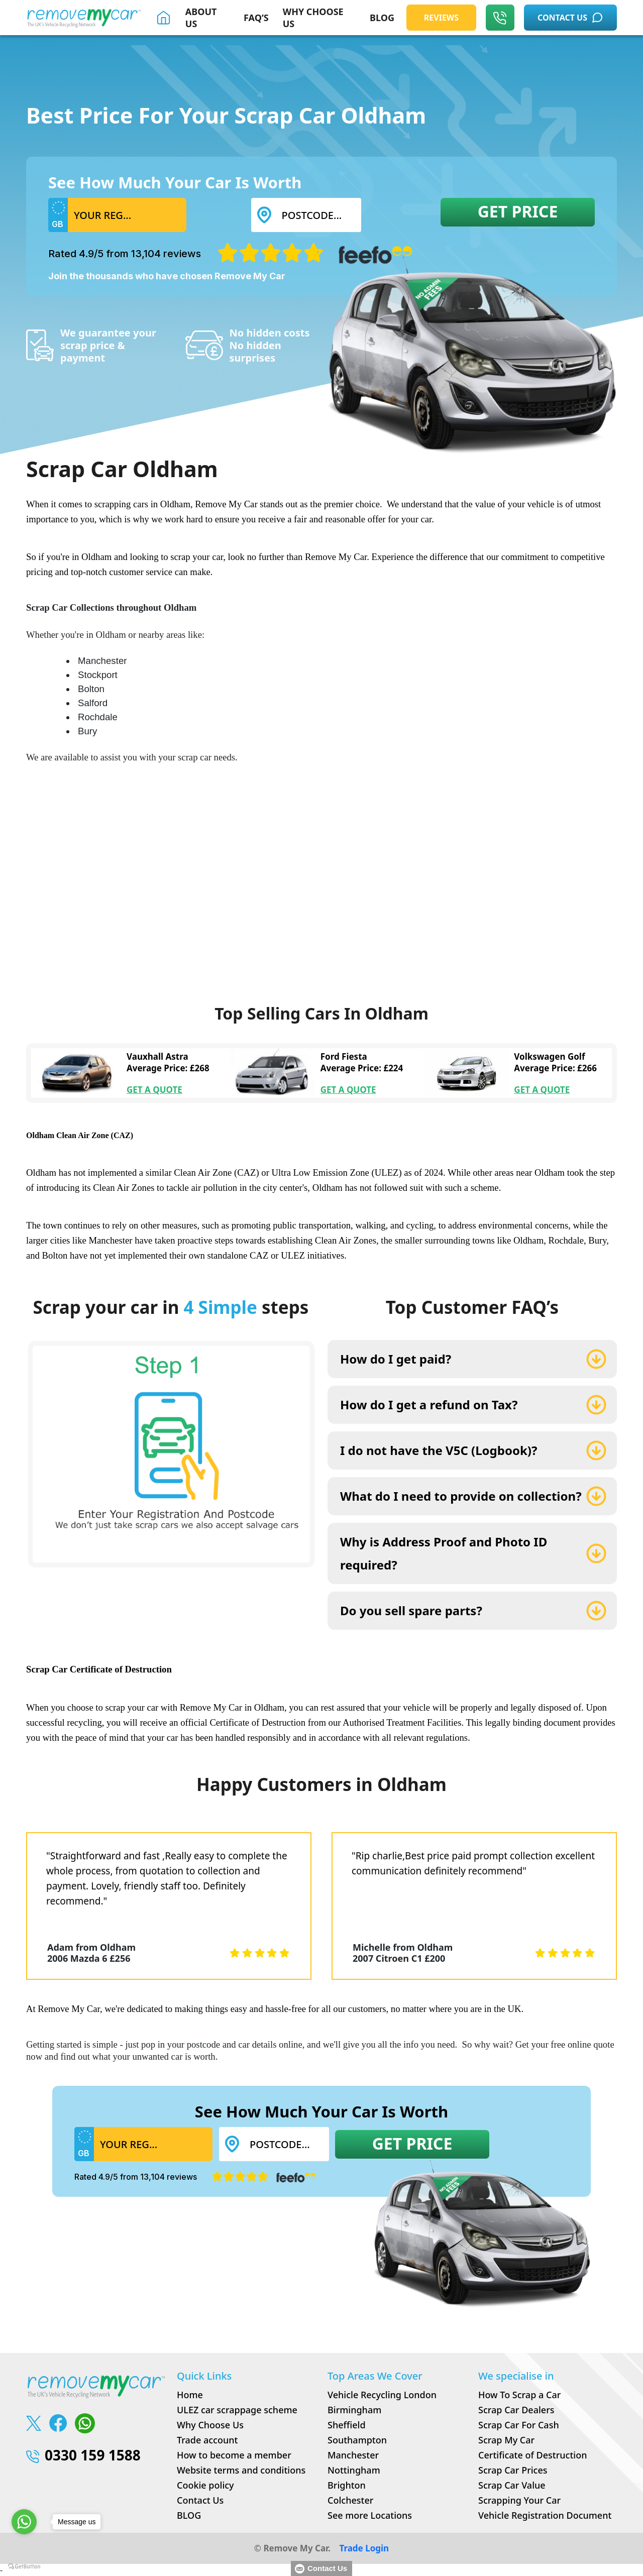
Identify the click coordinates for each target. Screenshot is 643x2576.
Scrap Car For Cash (518, 2425)
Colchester (350, 2500)
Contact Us (200, 2500)
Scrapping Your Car (519, 2500)
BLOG (382, 18)
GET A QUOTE (154, 1089)
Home (190, 2395)
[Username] (127, 215)
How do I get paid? (395, 1359)
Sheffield (347, 2425)
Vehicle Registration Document (544, 2515)
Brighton (347, 2485)
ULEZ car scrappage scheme (237, 2410)
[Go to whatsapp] (24, 2521)
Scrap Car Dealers (516, 2410)
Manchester (353, 2455)
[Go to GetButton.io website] (24, 2566)
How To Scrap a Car (519, 2395)
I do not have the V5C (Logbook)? (438, 1450)
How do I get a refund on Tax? (428, 1404)
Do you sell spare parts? (411, 1610)
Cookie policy (205, 2485)
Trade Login (364, 2548)
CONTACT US (570, 18)
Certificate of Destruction (532, 2455)
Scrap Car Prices (513, 2470)
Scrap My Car (506, 2440)
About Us (201, 18)
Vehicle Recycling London (382, 2395)
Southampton (357, 2440)
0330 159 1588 (83, 2455)
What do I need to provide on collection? (461, 1496)
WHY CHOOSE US (313, 18)
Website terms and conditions (241, 2470)
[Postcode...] (318, 215)
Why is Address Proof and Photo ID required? (443, 1553)
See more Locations (370, 2515)
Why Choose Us (210, 2425)
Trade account (207, 2440)
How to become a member (234, 2455)
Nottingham (354, 2470)
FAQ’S (256, 18)
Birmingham (354, 2410)
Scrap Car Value (512, 2485)
